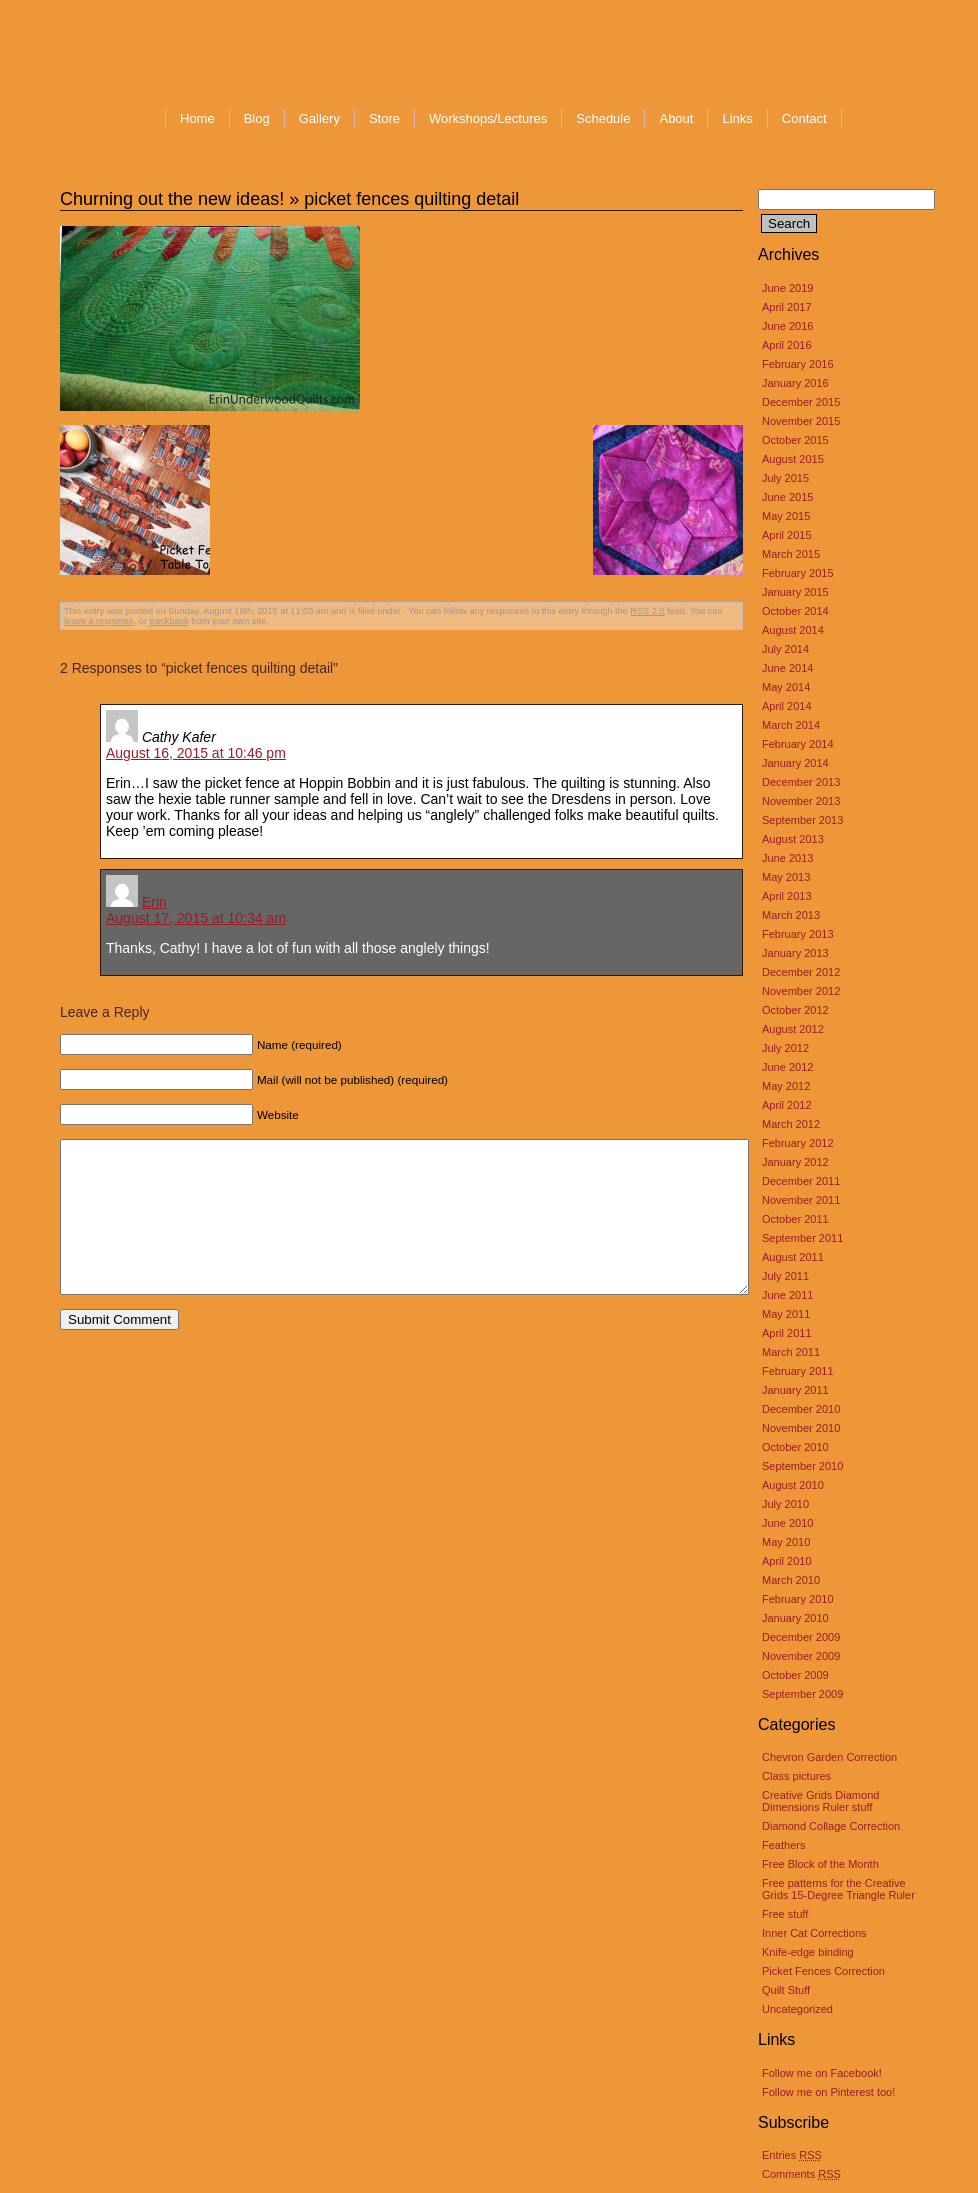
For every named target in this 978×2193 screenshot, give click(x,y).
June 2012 (787, 1067)
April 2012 (787, 1105)
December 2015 (801, 402)
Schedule (603, 118)
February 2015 (798, 573)
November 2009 (801, 1656)
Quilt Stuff (786, 1990)
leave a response (99, 621)
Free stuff (785, 1914)
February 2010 (798, 1599)
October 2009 (795, 1675)
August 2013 (793, 839)
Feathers (783, 1845)
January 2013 (795, 953)
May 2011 (786, 1314)
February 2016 (798, 364)
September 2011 (802, 1238)
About (676, 118)
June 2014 (787, 668)
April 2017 (787, 307)
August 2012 (793, 1029)
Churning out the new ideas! (172, 199)
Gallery (319, 118)
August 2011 (793, 1257)
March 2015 (791, 554)
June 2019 (787, 288)
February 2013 (798, 934)
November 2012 (801, 991)
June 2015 (787, 497)
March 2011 (791, 1352)
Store (384, 118)
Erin (154, 902)
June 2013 (787, 858)
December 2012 (801, 972)
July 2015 (785, 478)
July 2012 (785, 1048)
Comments (801, 2174)
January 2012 (795, 1162)
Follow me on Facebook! (822, 2073)
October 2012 (795, 1010)
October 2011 (795, 1219)
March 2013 (791, 915)
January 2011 (795, 1390)
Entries (792, 2155)
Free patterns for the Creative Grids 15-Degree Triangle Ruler (838, 1889)
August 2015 (793, 459)
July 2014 (785, 649)
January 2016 (795, 383)
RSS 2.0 (647, 611)
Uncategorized (797, 2009)
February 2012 (798, 1143)
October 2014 (795, 611)
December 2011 (801, 1181)
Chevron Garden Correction (829, 1757)
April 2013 (787, 896)
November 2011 (801, 1200)
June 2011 (787, 1295)
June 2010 (787, 1523)
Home (197, 118)
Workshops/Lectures (488, 118)
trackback (169, 621)
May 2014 (786, 687)
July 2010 (785, 1504)
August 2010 (793, 1485)
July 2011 (785, 1276)
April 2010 (787, 1561)
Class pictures (796, 1776)
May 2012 (786, 1086)
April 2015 (787, 535)
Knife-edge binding (808, 1952)
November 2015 (801, 421)
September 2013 (802, 820)
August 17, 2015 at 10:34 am (196, 918)
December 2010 (801, 1409)
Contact (804, 118)
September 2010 (802, 1466)
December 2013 (801, 782)
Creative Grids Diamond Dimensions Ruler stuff (820, 1801)
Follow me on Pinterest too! (828, 2092)
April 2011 (787, 1333)
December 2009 (801, 1637)
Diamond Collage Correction (831, 1826)
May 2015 (786, 516)
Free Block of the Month (820, 1864)
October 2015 (795, 440)
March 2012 (791, 1124)
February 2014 (798, 744)
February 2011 (798, 1371)
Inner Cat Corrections (814, 1933)
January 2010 (795, 1618)
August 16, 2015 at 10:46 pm (196, 753)
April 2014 (787, 706)
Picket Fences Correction (823, 1971)
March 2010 (791, 1580)
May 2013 (786, 877)
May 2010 (786, 1542)
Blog (257, 118)
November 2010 (801, 1428)
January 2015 (795, 592)
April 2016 (787, 345)
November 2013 (801, 801)
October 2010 (795, 1447)
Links (737, 118)
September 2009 (802, 1694)
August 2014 (793, 630)
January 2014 (795, 763)
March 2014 (791, 725)
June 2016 (787, 326)
